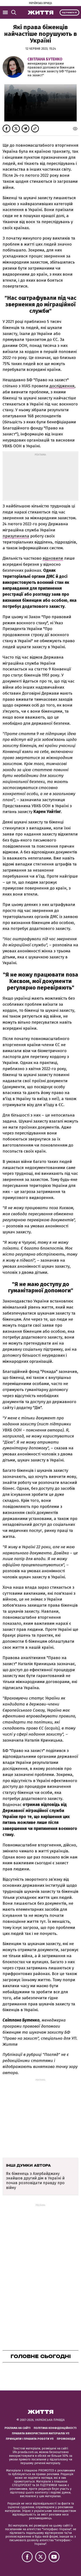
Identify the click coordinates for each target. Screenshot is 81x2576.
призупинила (16, 536)
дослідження (62, 385)
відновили (53, 558)
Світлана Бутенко (44, 59)
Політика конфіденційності (55, 2428)
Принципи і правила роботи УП (30, 2438)
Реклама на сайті (17, 2428)
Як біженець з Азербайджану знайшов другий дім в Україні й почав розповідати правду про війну (35, 2180)
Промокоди (66, 2438)
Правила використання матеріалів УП (40, 2433)
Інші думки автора (28, 2165)
